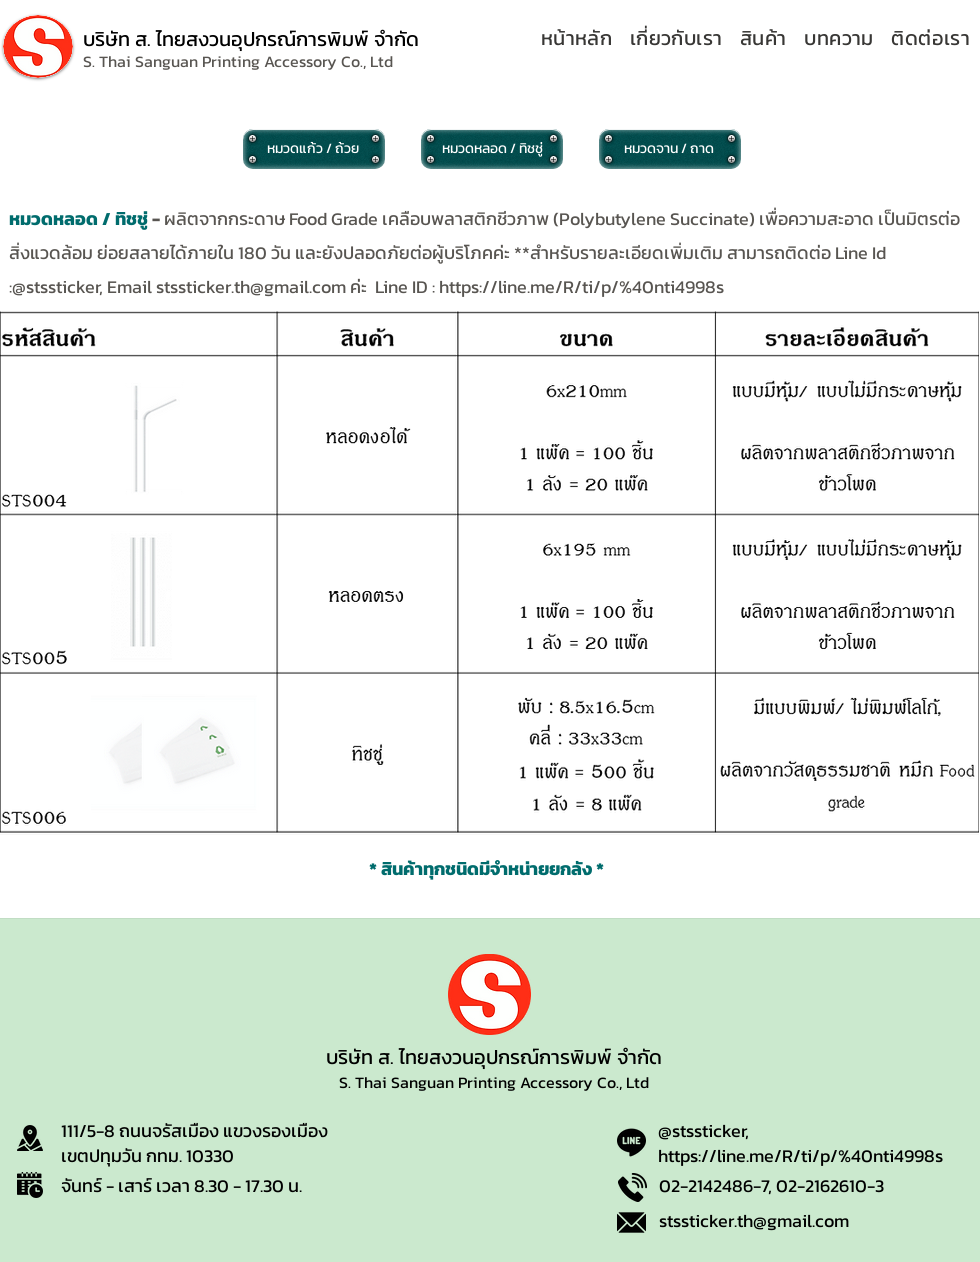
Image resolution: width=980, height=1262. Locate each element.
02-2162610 (821, 1185)
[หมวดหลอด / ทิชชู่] (492, 149)
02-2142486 (706, 1185)
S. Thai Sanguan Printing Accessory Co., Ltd (494, 1082)
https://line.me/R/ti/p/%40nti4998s (581, 286)
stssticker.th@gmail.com (251, 286)
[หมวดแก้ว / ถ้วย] (314, 149)
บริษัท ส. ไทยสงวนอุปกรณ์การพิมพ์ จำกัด (251, 39)
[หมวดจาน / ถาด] (670, 149)
